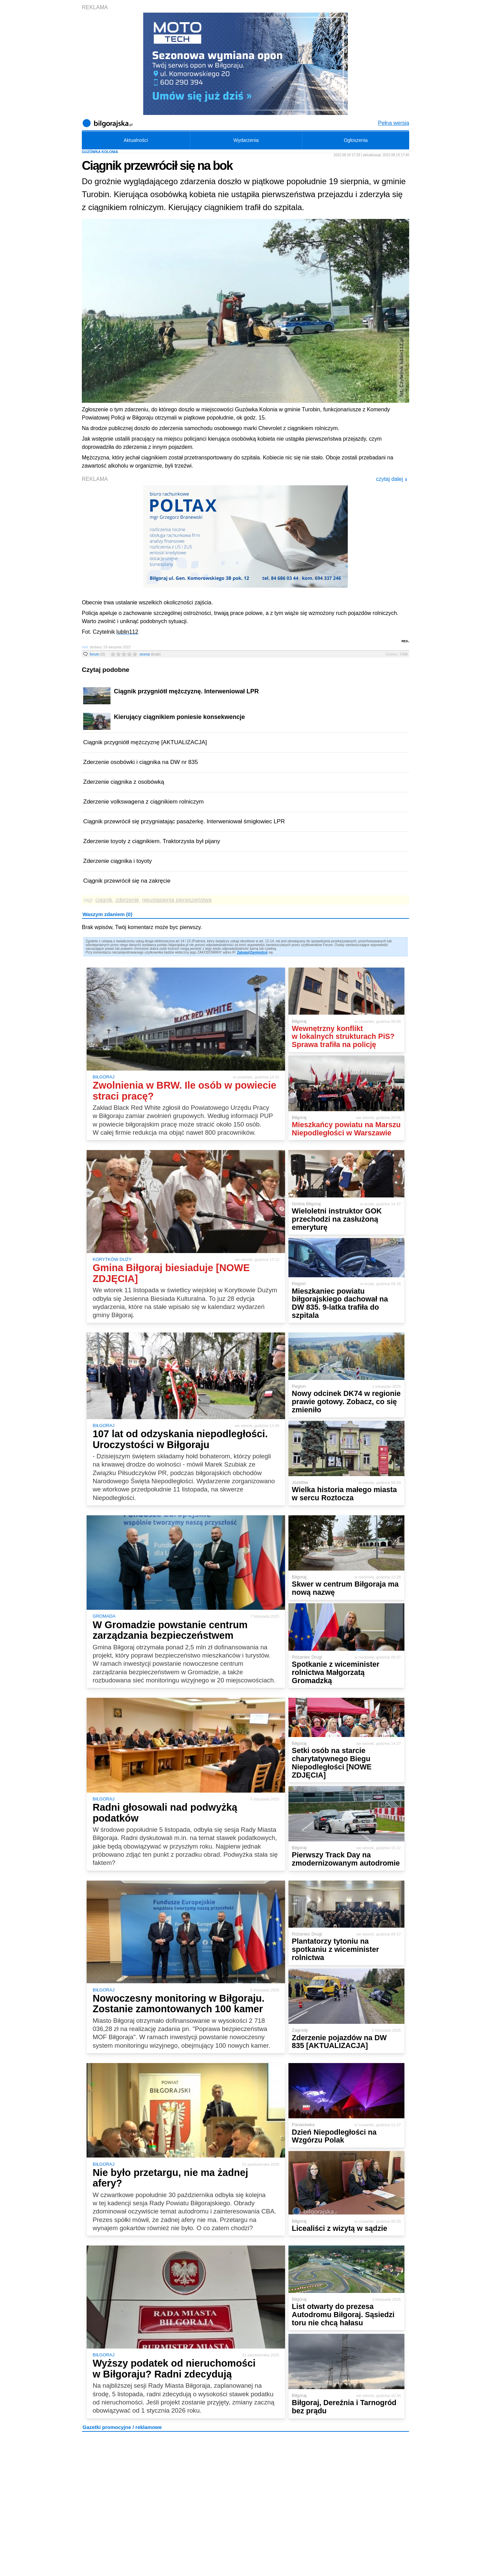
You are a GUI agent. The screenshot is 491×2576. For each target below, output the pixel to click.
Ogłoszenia (356, 140)
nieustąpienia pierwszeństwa (177, 900)
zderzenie (127, 900)
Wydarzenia (246, 140)
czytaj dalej (391, 479)
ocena (150, 654)
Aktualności (135, 140)
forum (97, 654)
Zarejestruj (258, 952)
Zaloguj (243, 952)
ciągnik (104, 900)
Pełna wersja (393, 123)
